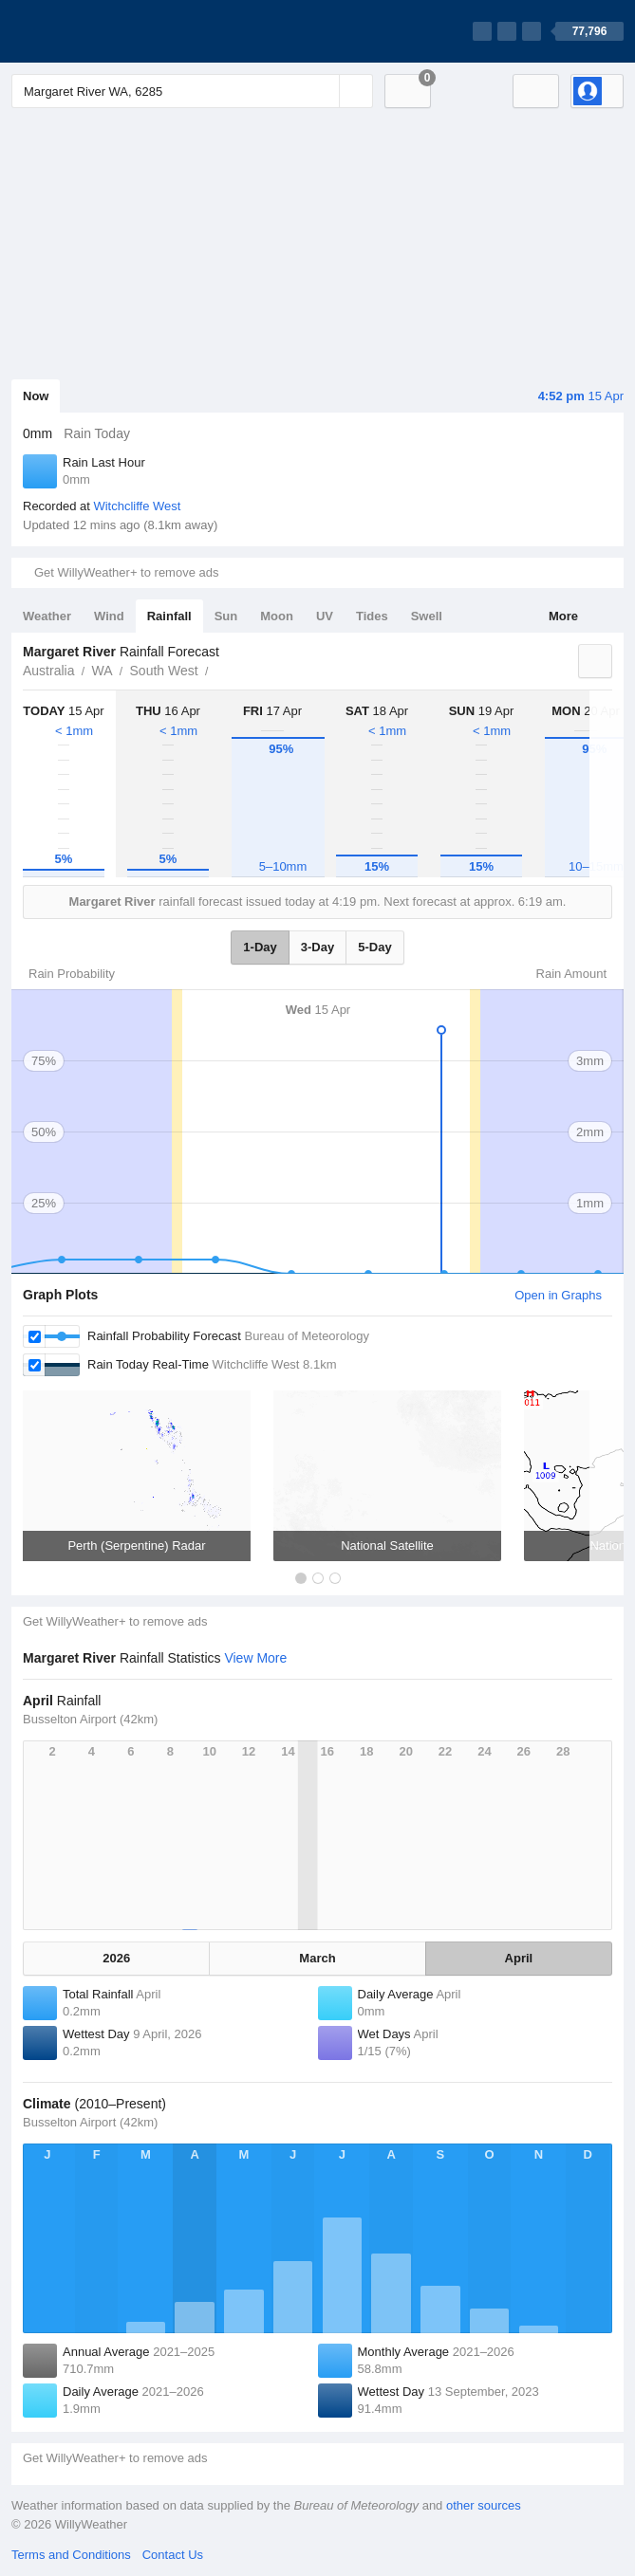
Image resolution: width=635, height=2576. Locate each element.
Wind (109, 616)
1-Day (259, 947)
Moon (276, 616)
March (317, 1958)
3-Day (317, 947)
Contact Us (172, 2555)
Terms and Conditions (71, 2555)
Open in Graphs (558, 1295)
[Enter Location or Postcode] (192, 91)
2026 (116, 1958)
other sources (483, 2505)
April (519, 1958)
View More (255, 1657)
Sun (226, 616)
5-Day (374, 947)
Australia (48, 670)
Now (35, 396)
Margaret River (219, 668)
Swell (426, 616)
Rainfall (169, 616)
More (563, 616)
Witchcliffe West (136, 506)
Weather (47, 616)
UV (324, 616)
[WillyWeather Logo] (100, 31)
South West (164, 670)
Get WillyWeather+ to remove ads (126, 572)
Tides (372, 616)
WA (101, 670)
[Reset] (322, 91)
